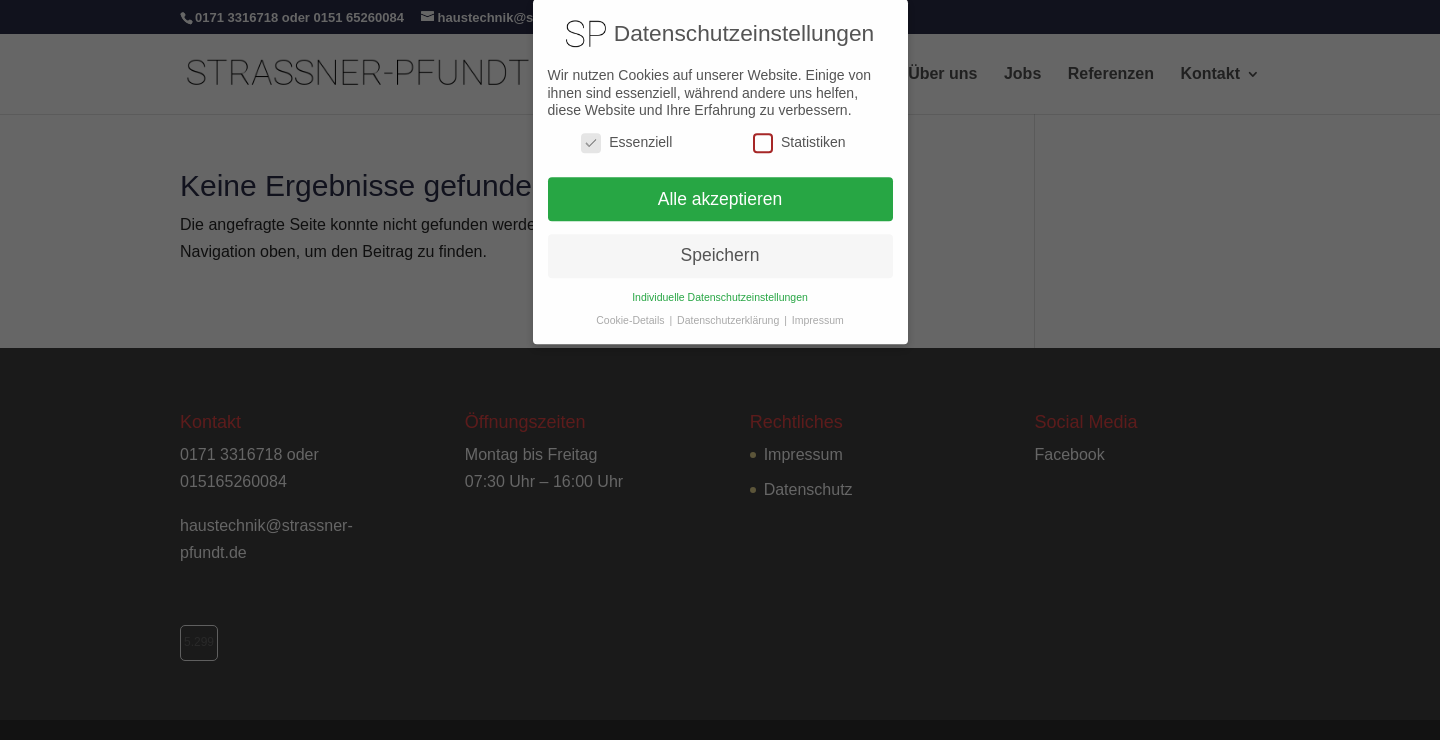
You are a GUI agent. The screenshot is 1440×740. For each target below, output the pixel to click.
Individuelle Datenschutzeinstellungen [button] (720, 290)
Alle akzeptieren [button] (720, 191)
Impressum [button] (818, 313)
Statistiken (799, 134)
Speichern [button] (720, 248)
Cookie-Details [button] (631, 313)
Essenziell (626, 134)
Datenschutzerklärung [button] (729, 313)
